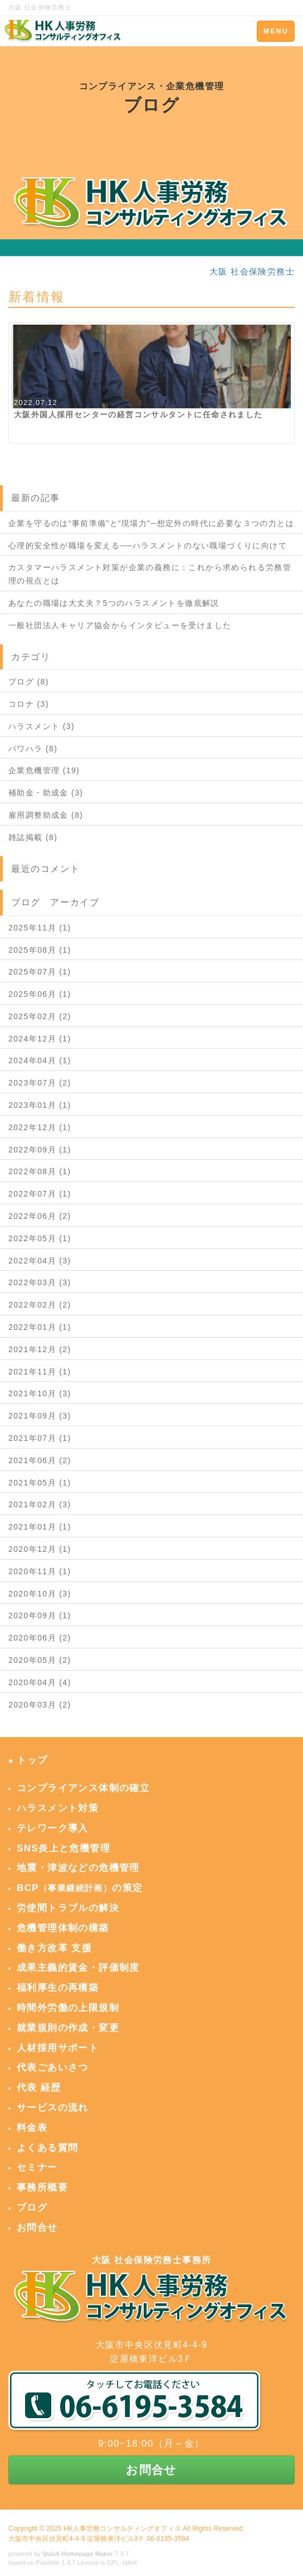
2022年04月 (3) (39, 1260)
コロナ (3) (28, 704)
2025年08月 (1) (39, 950)
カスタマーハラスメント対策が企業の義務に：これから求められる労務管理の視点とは (149, 574)
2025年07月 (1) (39, 971)
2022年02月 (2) (39, 1304)
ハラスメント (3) (41, 726)
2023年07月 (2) (39, 1082)
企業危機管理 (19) (44, 770)
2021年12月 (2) (39, 1349)
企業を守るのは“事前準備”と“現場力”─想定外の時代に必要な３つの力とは (151, 523)
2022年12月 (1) (39, 1127)
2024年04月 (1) (39, 1060)
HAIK (130, 2562)
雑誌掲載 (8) (32, 837)
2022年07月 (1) (39, 1193)
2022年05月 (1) (39, 1238)
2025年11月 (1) (39, 927)
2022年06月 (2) (39, 1216)
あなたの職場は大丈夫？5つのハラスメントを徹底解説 (113, 603)
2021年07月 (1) (39, 1438)
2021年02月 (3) (39, 1504)
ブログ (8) (28, 681)
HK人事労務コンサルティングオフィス (122, 2528)
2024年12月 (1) (39, 1038)
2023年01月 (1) (39, 1105)
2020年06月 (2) (39, 1637)
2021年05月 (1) (39, 1482)
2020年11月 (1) (39, 1571)
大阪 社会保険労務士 (252, 271)
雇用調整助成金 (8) (45, 815)
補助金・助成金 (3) (45, 792)
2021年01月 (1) (39, 1526)
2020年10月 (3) (39, 1593)
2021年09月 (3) (39, 1415)
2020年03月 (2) (39, 1704)
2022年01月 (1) (39, 1327)
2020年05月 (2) (39, 1660)
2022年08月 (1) (39, 1171)
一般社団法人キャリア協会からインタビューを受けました (119, 625)
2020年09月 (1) (39, 1615)
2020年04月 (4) (39, 1682)
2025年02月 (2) (39, 1016)
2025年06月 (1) (39, 994)
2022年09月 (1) (39, 1149)
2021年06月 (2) (39, 1460)
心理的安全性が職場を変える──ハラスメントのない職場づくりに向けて (147, 545)
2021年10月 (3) (39, 1393)
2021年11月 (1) (39, 1371)
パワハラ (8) (32, 748)
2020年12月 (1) (39, 1549)
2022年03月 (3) (39, 1282)
